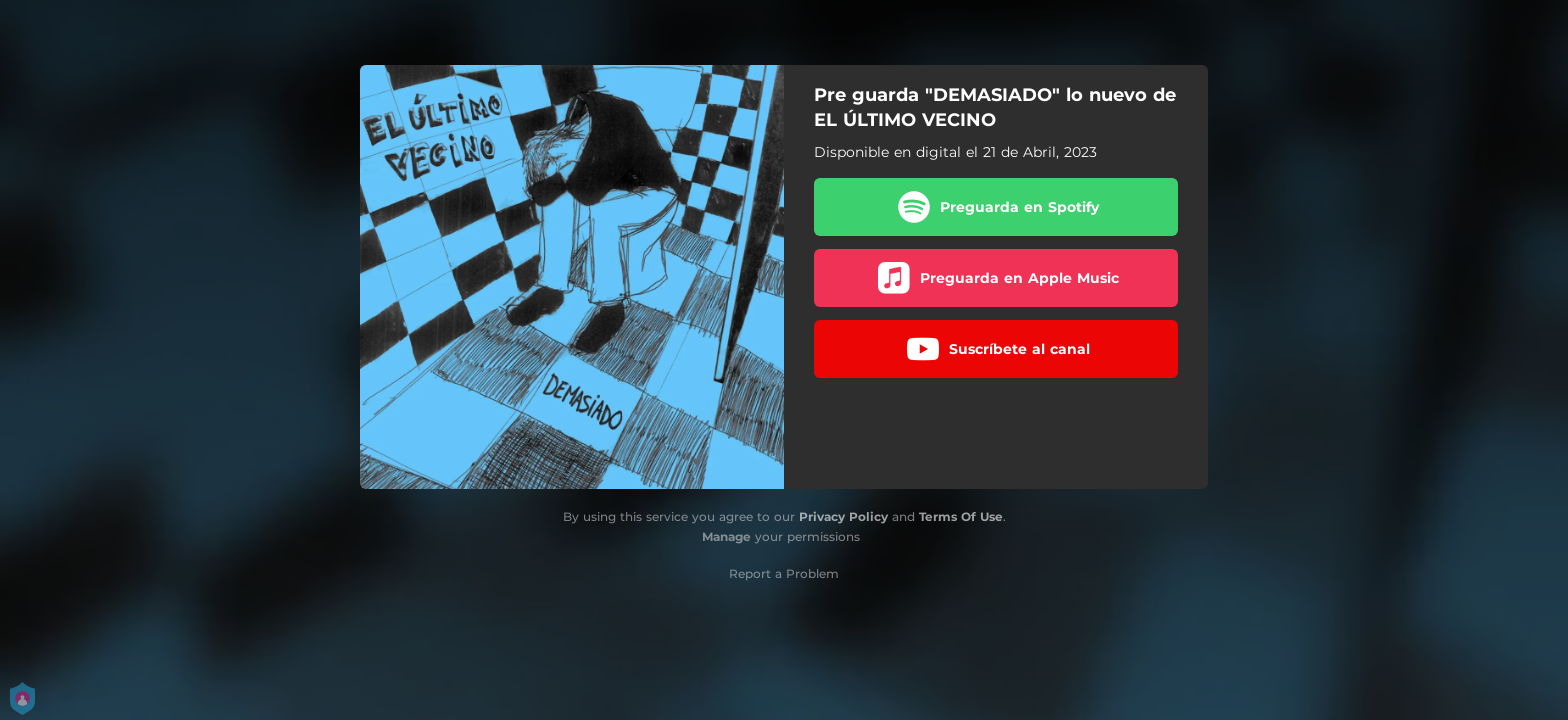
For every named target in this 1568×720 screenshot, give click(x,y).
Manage (726, 536)
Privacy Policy (843, 516)
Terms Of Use (961, 516)
